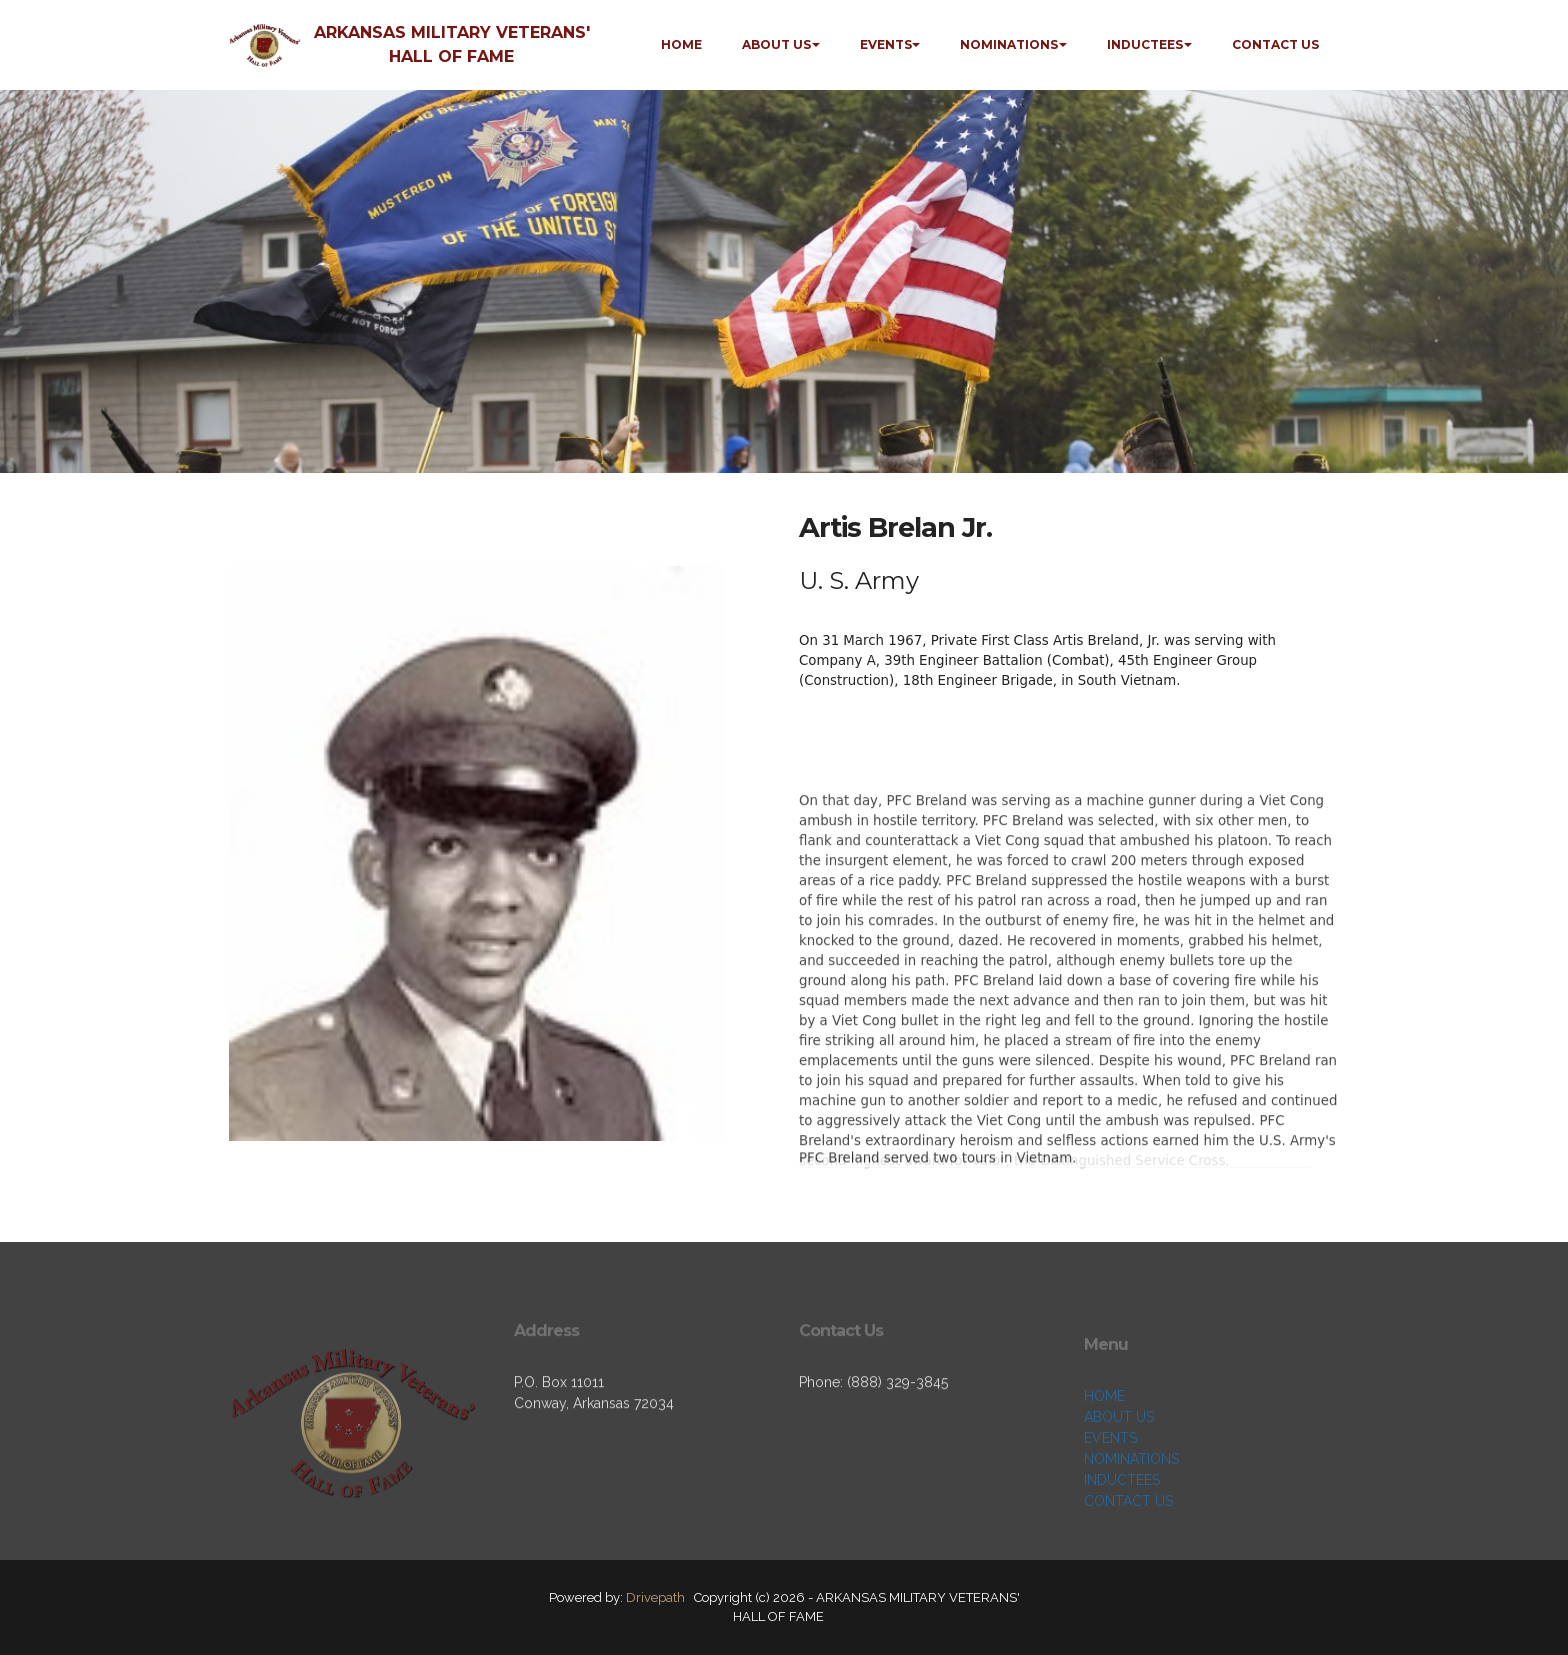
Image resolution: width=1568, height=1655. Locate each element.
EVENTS (886, 44)
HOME (681, 44)
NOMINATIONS (1009, 44)
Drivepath (655, 1597)
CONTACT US (1275, 44)
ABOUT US (776, 44)
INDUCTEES (1145, 44)
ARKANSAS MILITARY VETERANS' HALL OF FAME (452, 44)
